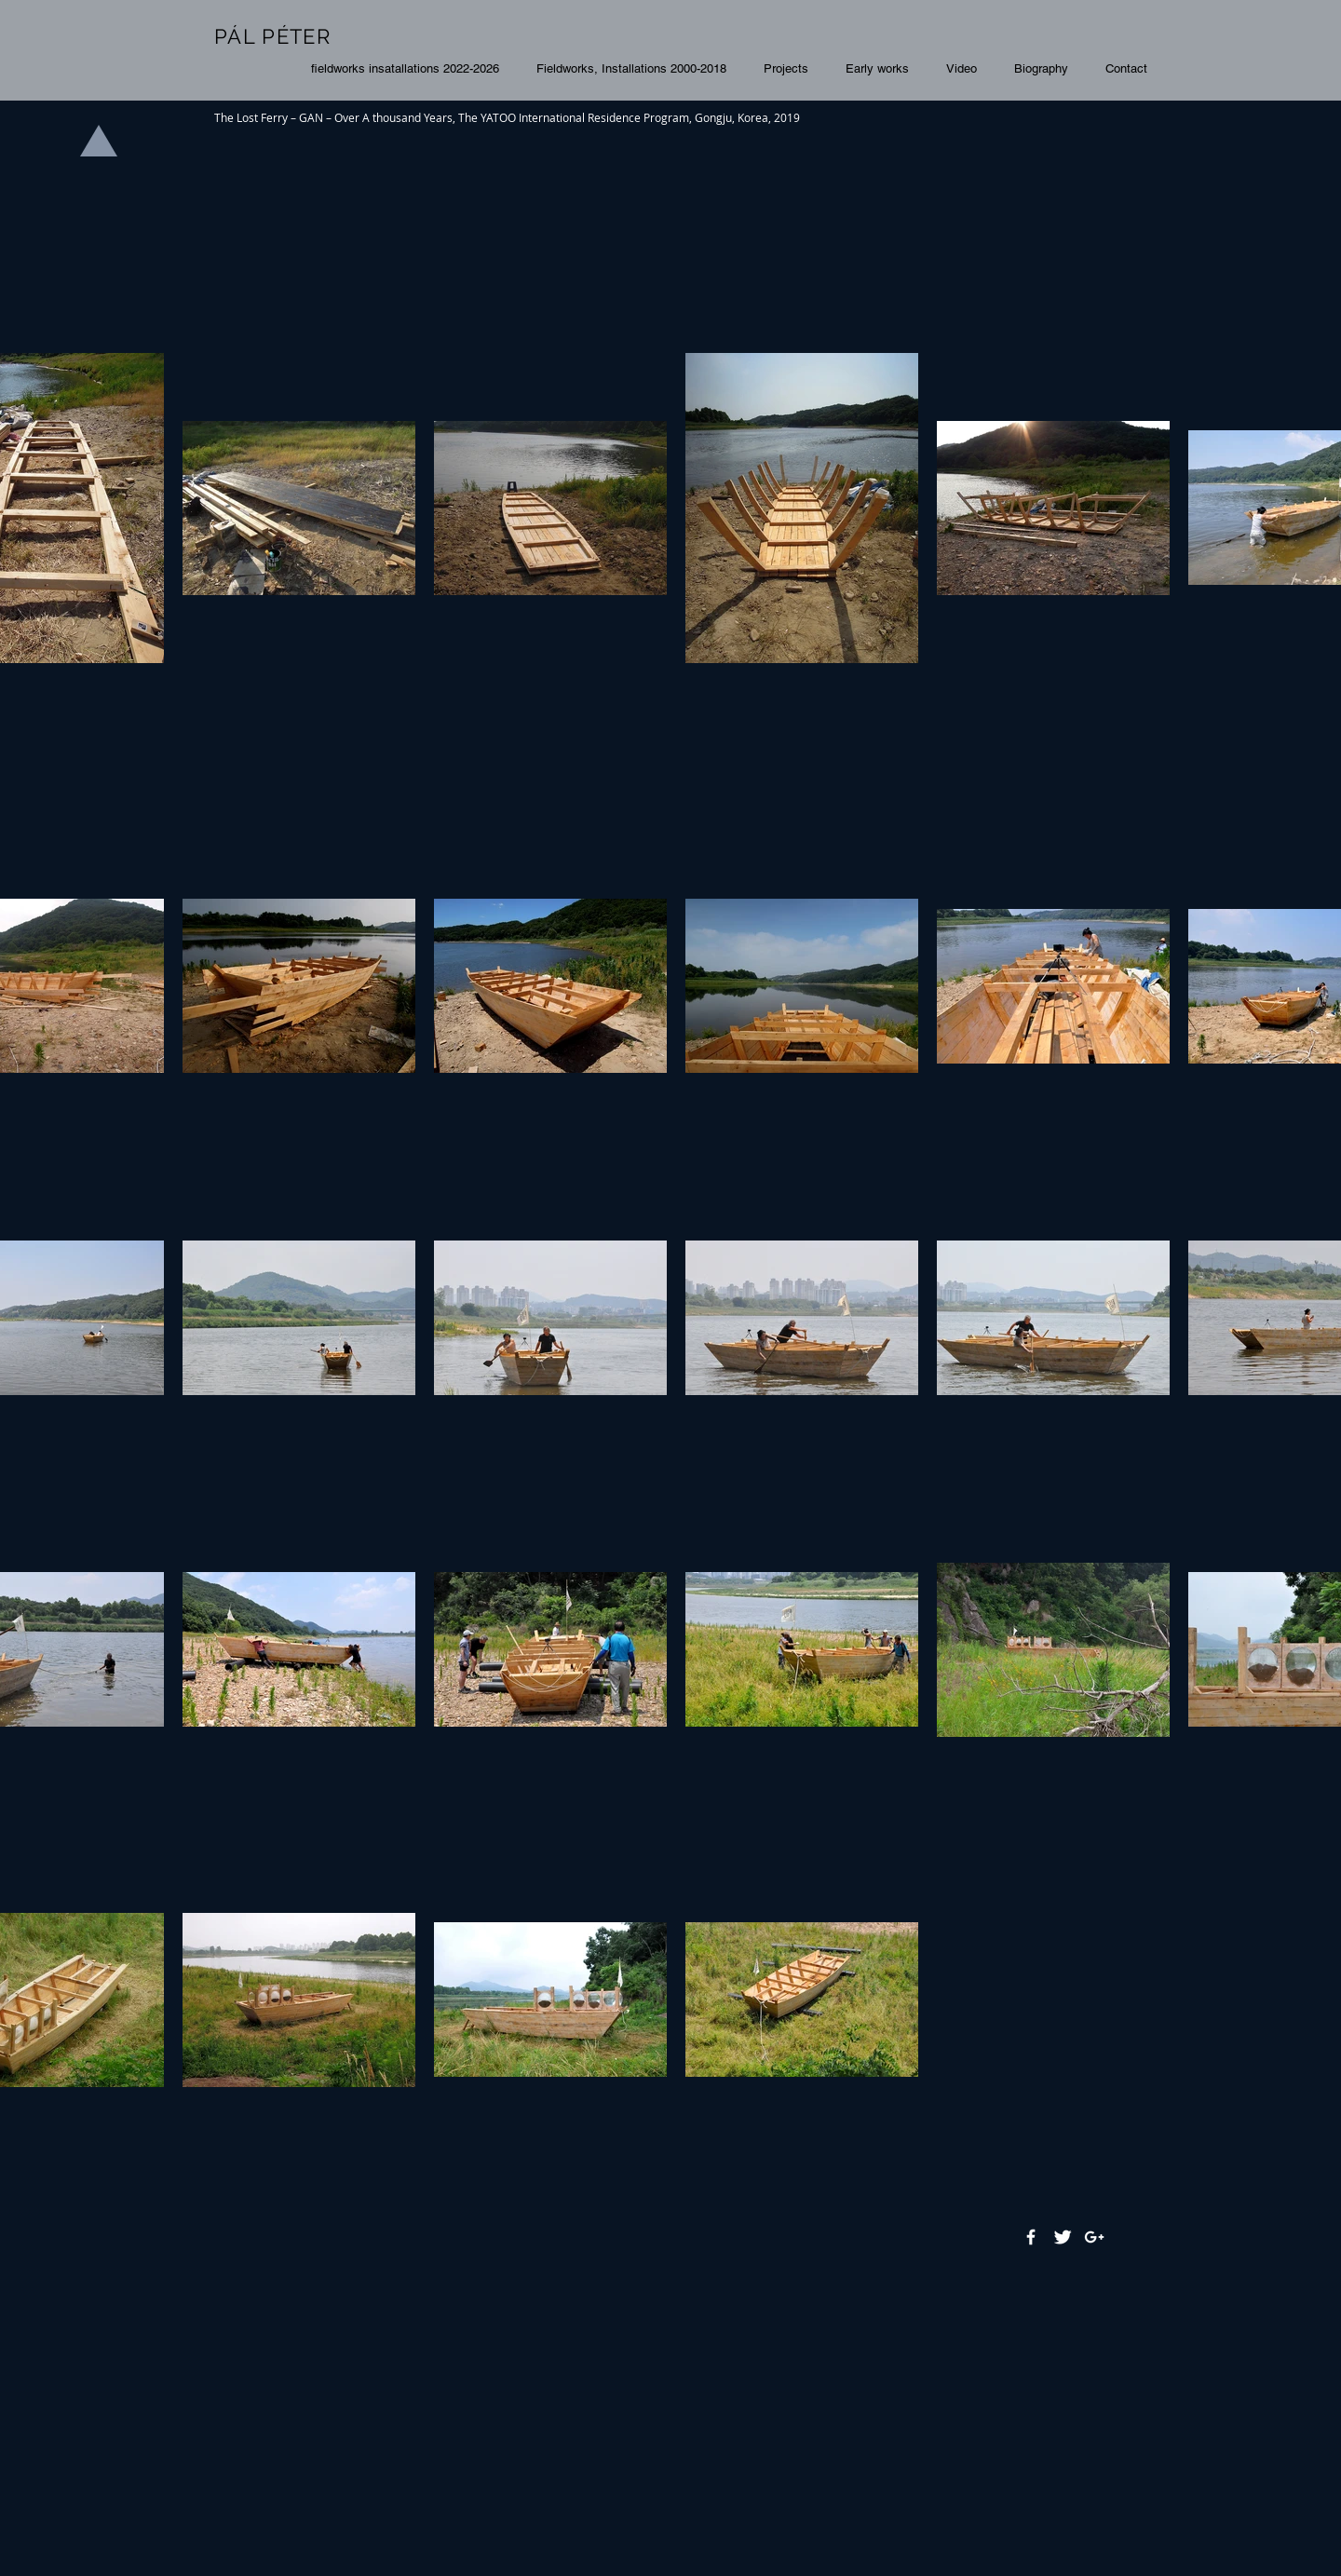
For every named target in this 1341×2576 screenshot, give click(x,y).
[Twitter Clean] (1062, 2237)
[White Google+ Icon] (1094, 2237)
